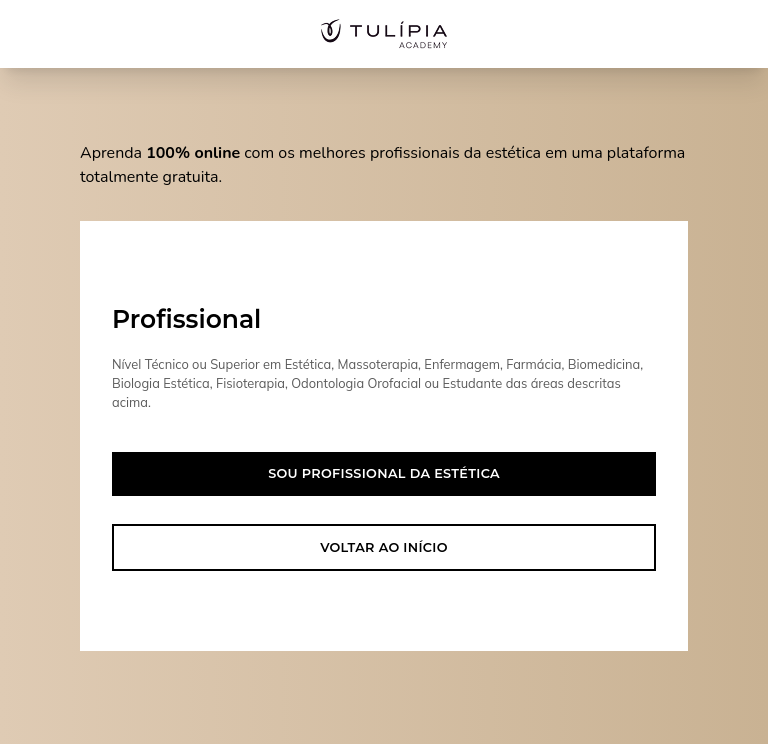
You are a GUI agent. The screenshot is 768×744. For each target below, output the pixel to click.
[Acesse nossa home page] (384, 34)
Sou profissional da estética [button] (384, 473)
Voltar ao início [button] (384, 547)
